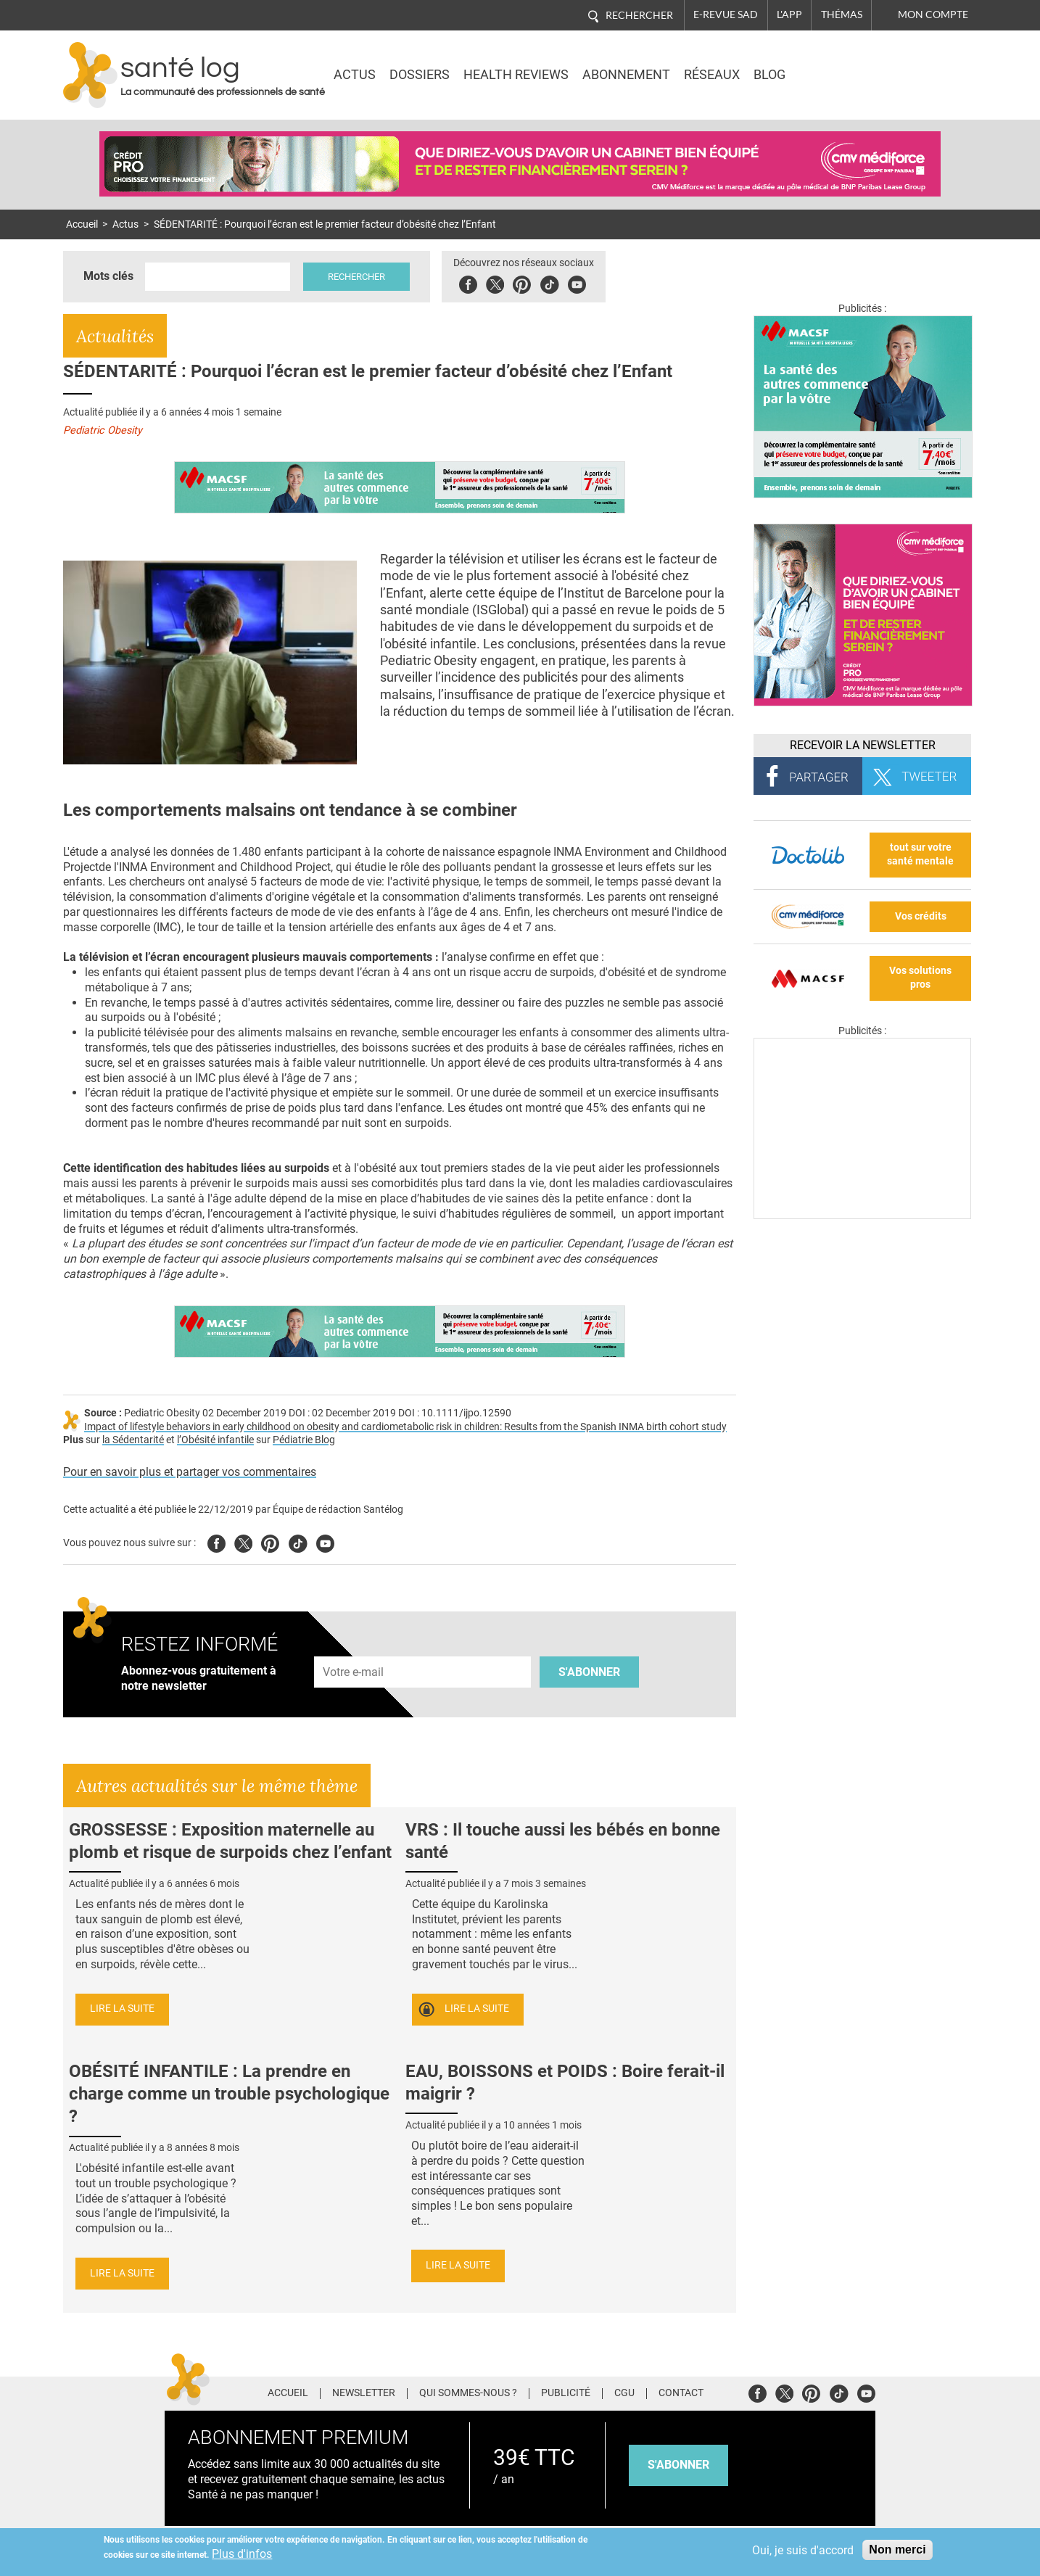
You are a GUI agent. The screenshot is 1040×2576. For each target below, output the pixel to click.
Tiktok (549, 282)
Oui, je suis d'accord (803, 2550)
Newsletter (363, 2393)
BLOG (769, 74)
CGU (624, 2393)
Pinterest (522, 282)
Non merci (897, 2549)
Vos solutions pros (920, 978)
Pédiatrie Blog (304, 1440)
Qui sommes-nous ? (468, 2393)
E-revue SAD (725, 14)
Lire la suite (122, 2008)
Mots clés (108, 276)
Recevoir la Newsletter (863, 745)
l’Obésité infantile (215, 1440)
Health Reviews (516, 74)
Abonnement (626, 74)
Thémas (841, 14)
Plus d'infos (242, 2554)
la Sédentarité (133, 1440)
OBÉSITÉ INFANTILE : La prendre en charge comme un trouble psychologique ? (229, 2093)
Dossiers (419, 74)
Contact (681, 2393)
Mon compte (933, 14)
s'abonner (678, 2465)
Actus (355, 74)
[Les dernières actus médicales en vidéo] (862, 1215)
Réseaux (712, 74)
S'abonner (589, 1672)
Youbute (577, 282)
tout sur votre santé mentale (920, 854)
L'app (789, 14)
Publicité (565, 2393)
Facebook (468, 282)
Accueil (82, 224)
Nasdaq (849, 64)
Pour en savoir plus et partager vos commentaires (189, 1472)
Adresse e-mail (354, 1648)
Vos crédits (920, 916)
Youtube (325, 1541)
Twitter (495, 282)
